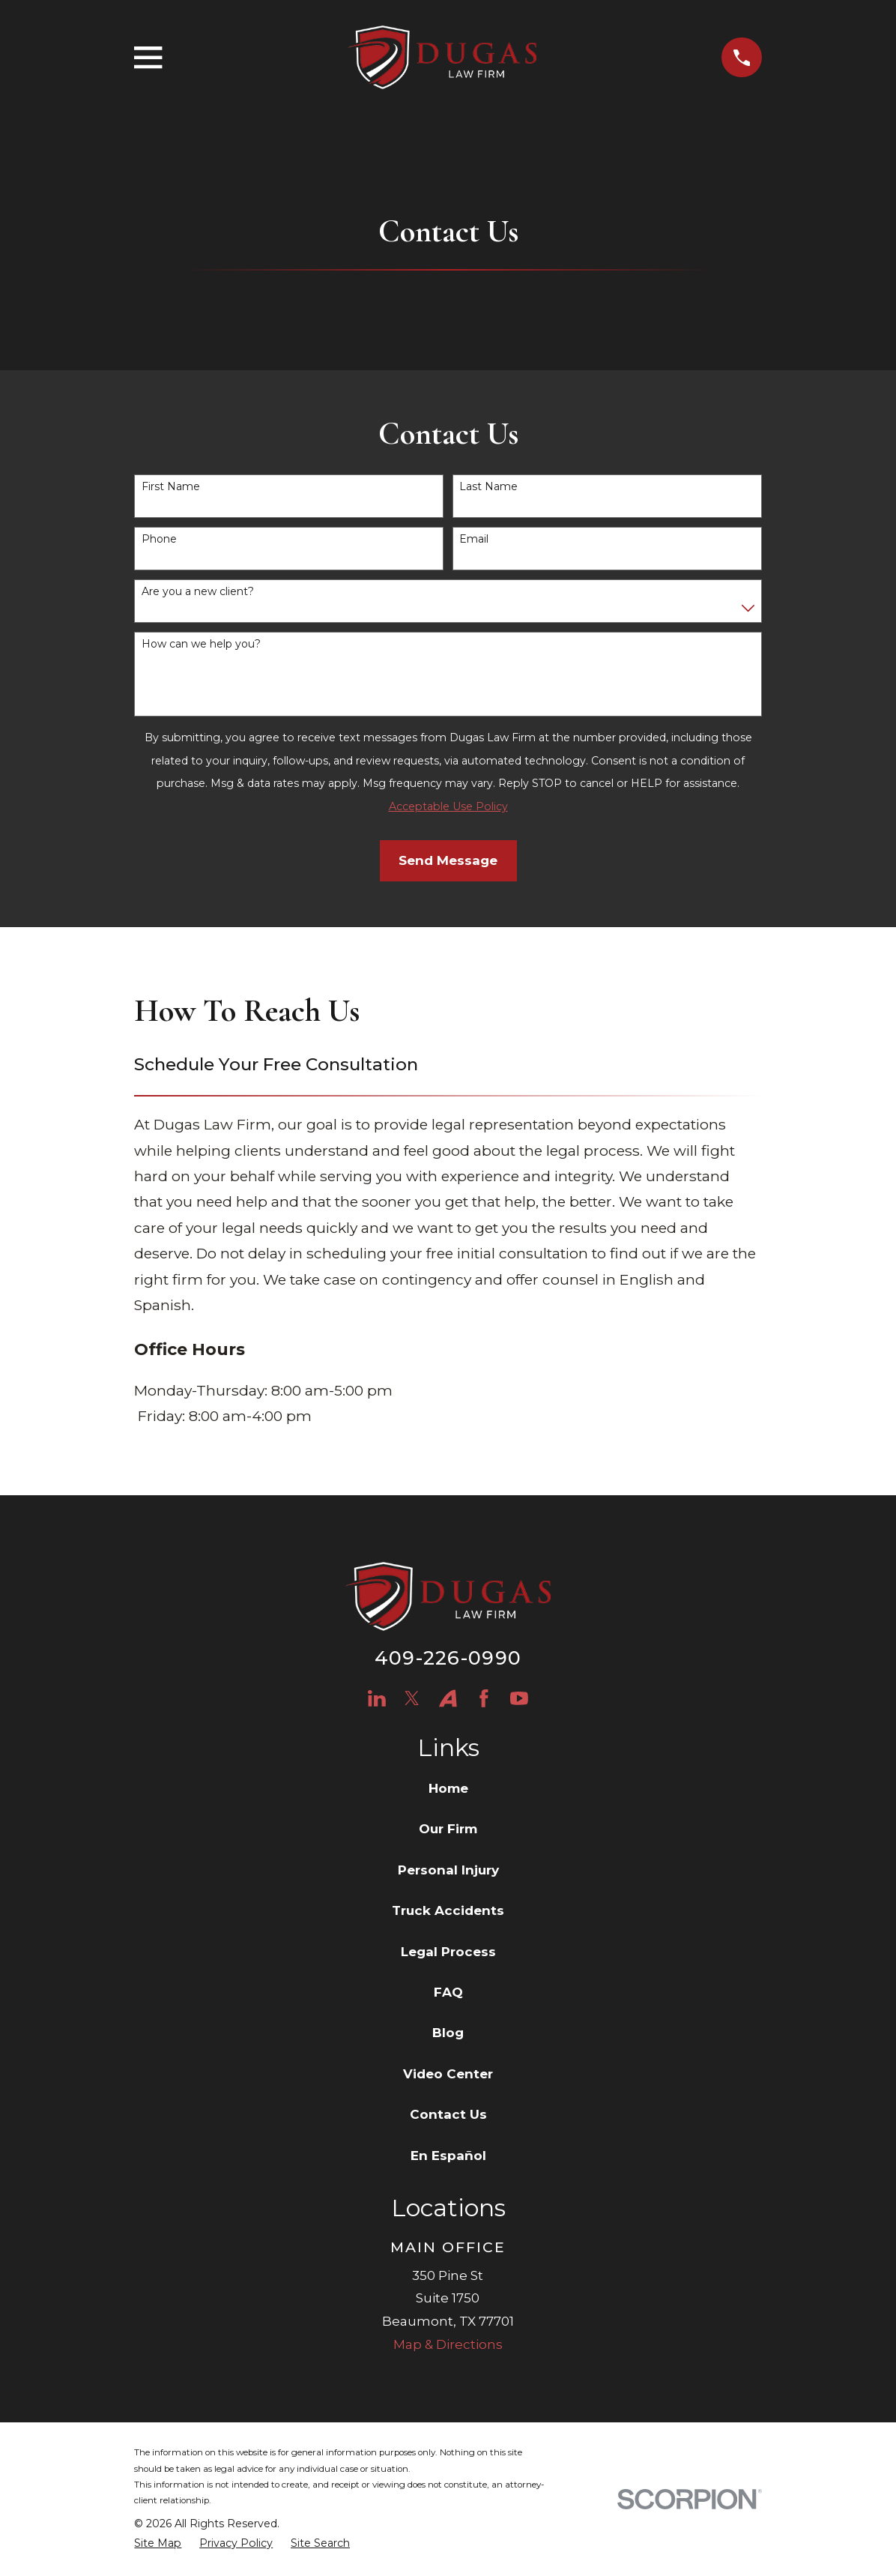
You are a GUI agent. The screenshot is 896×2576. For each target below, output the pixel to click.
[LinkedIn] (377, 1698)
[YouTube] (519, 1698)
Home (448, 1788)
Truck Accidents (448, 1910)
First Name (171, 486)
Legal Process (448, 1951)
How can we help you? (201, 644)
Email (473, 539)
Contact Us (448, 2114)
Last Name (488, 486)
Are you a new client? (198, 591)
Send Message (448, 860)
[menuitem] (157, 2544)
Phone (159, 539)
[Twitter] (412, 1698)
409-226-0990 (448, 1657)
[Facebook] (484, 1698)
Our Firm (448, 1828)
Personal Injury (448, 1869)
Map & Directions (448, 2344)
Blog (448, 2032)
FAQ (448, 1992)
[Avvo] (448, 1698)
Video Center (448, 2073)
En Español (448, 2155)
